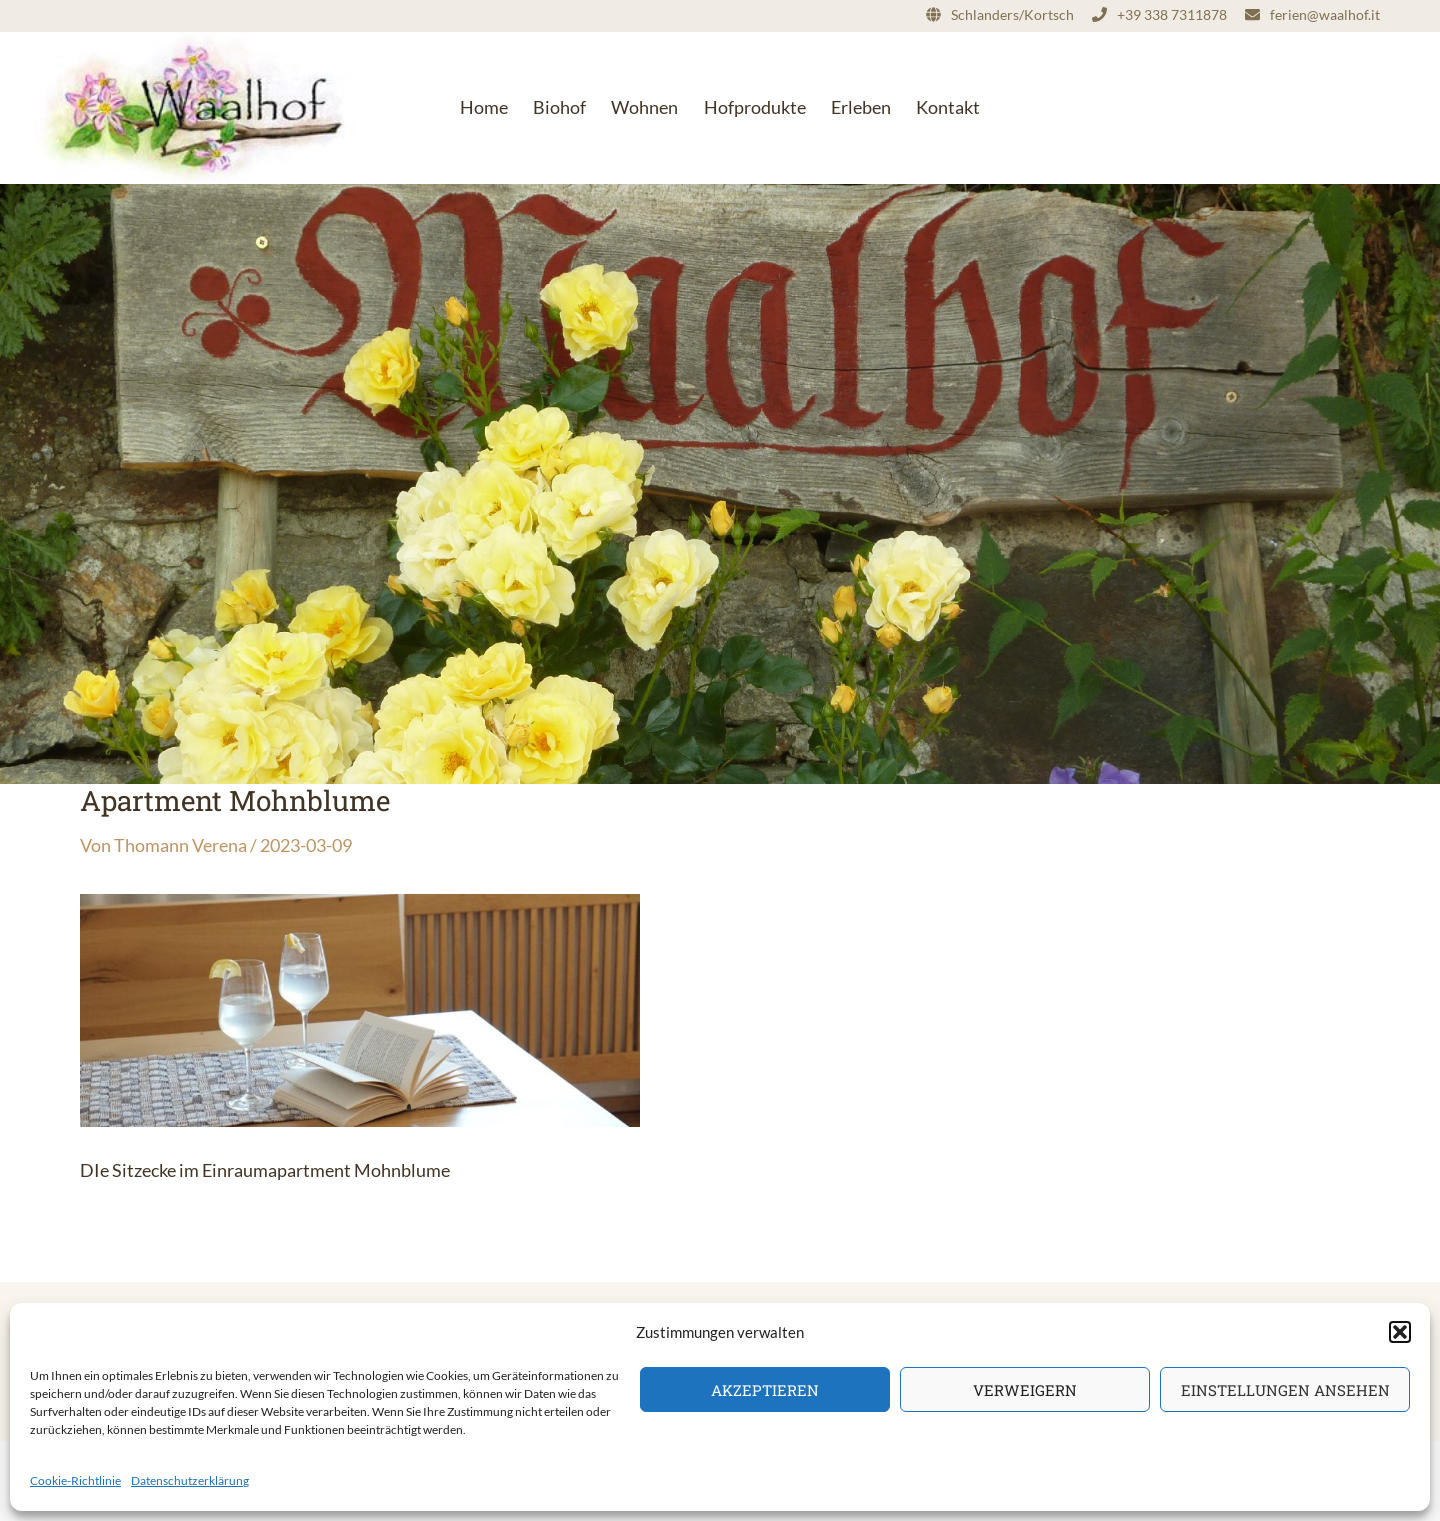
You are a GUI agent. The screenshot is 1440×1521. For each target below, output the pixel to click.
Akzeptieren (765, 1390)
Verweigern (1025, 1390)
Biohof (559, 107)
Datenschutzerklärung (190, 1480)
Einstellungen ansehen (1285, 1390)
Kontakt (948, 107)
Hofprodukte (755, 107)
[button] (1400, 1332)
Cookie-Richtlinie (75, 1480)
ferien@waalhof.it (1325, 14)
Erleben (861, 107)
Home (484, 107)
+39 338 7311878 (1172, 14)
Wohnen (644, 107)
